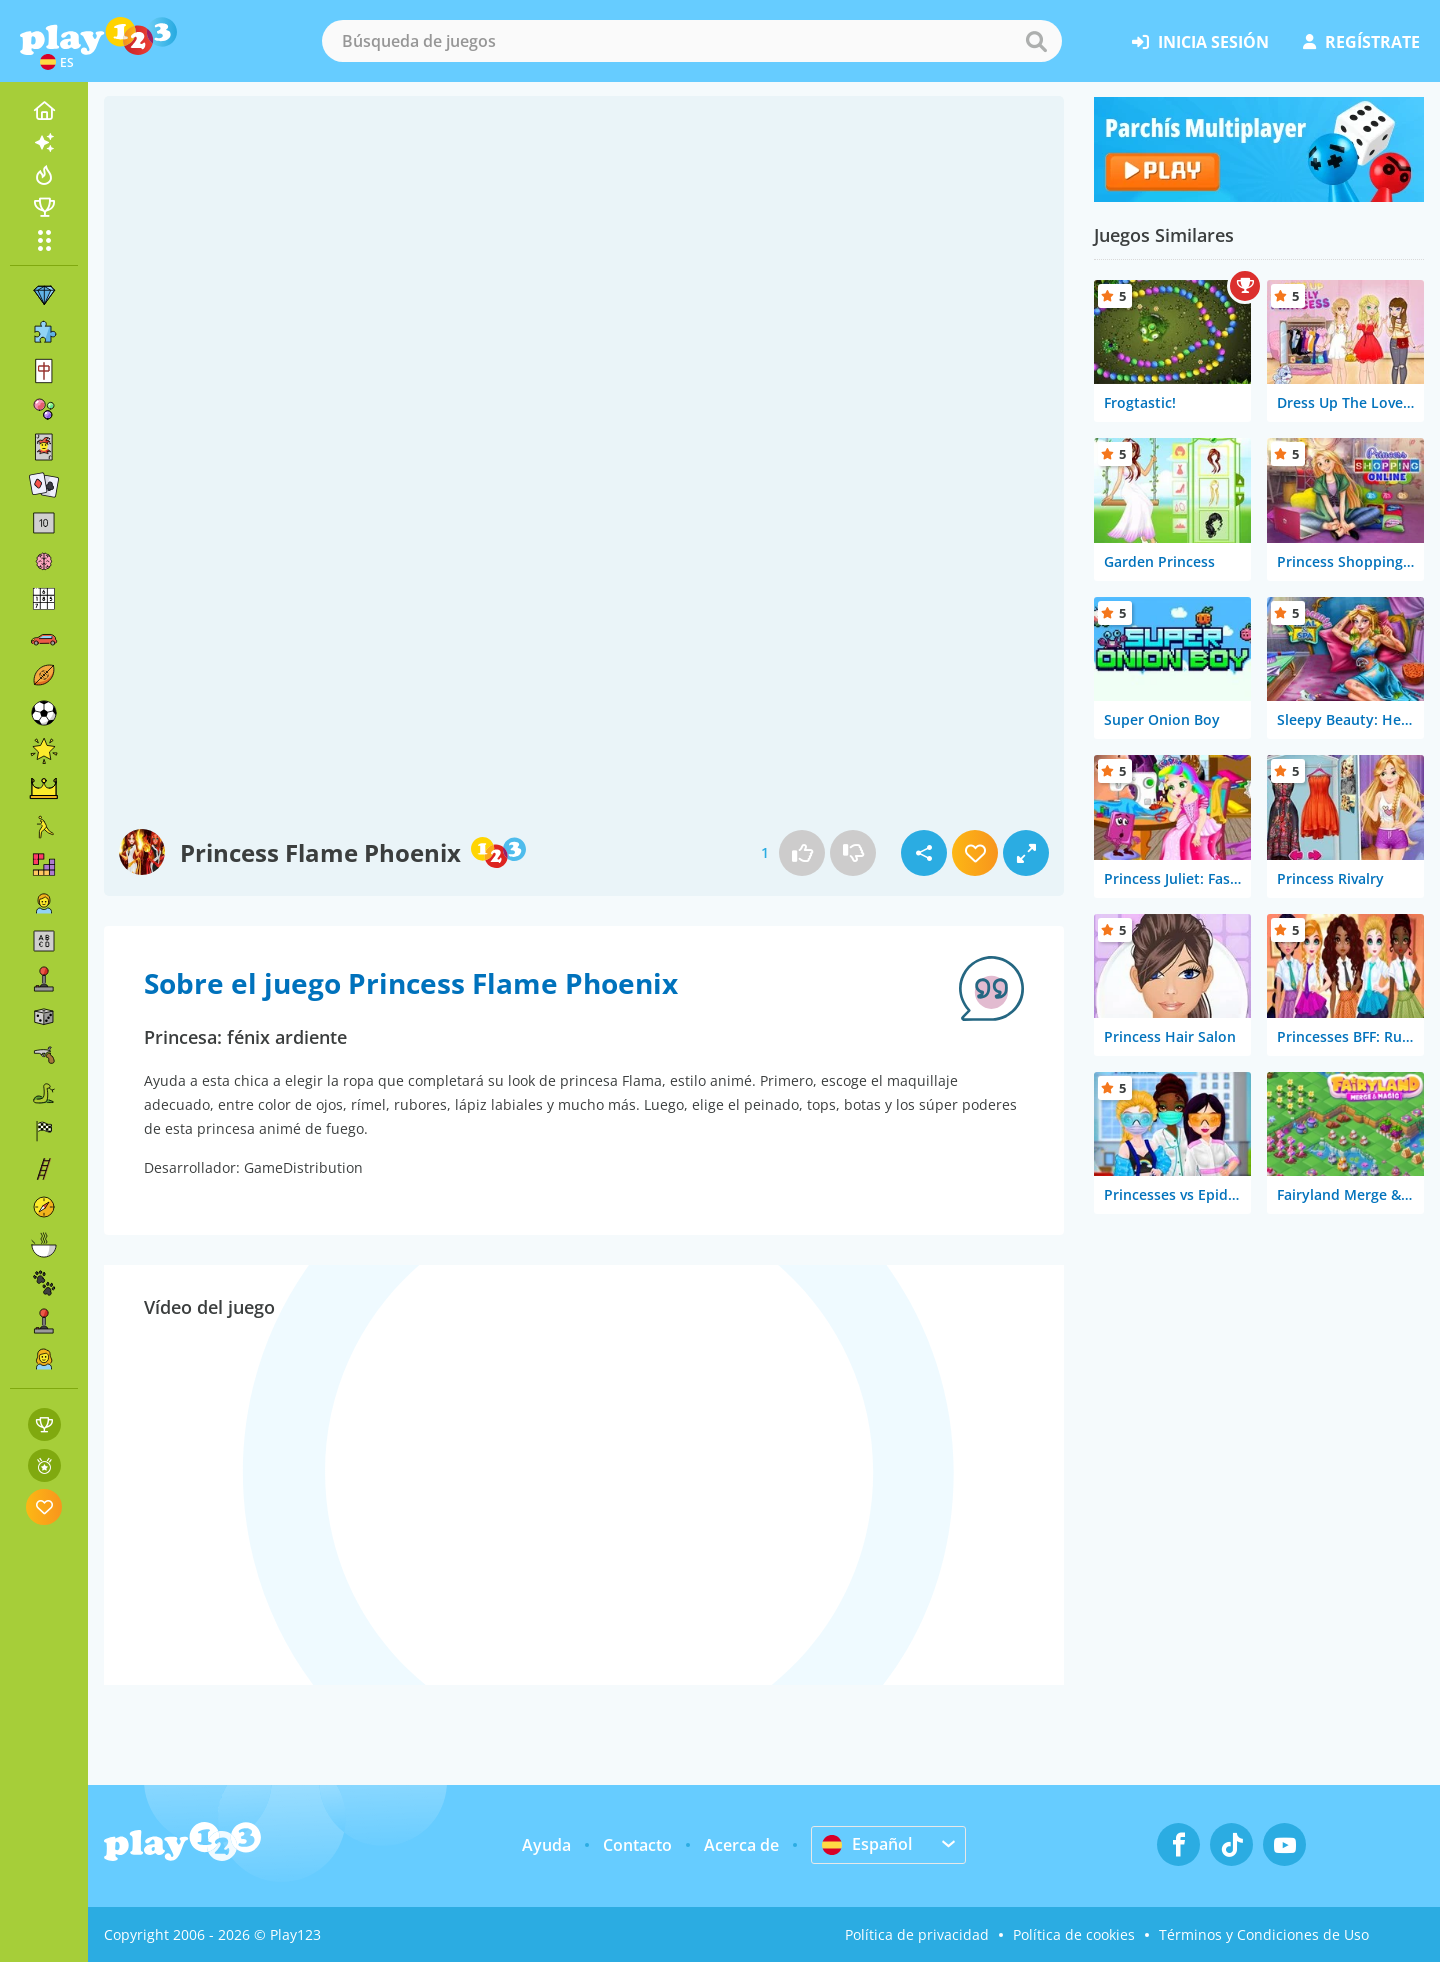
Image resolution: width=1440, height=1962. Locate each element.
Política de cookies (1074, 1934)
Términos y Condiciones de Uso (1264, 1934)
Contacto (637, 1845)
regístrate (1361, 42)
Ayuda (546, 1845)
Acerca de (741, 1845)
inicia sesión (1200, 42)
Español (867, 1844)
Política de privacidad (917, 1934)
